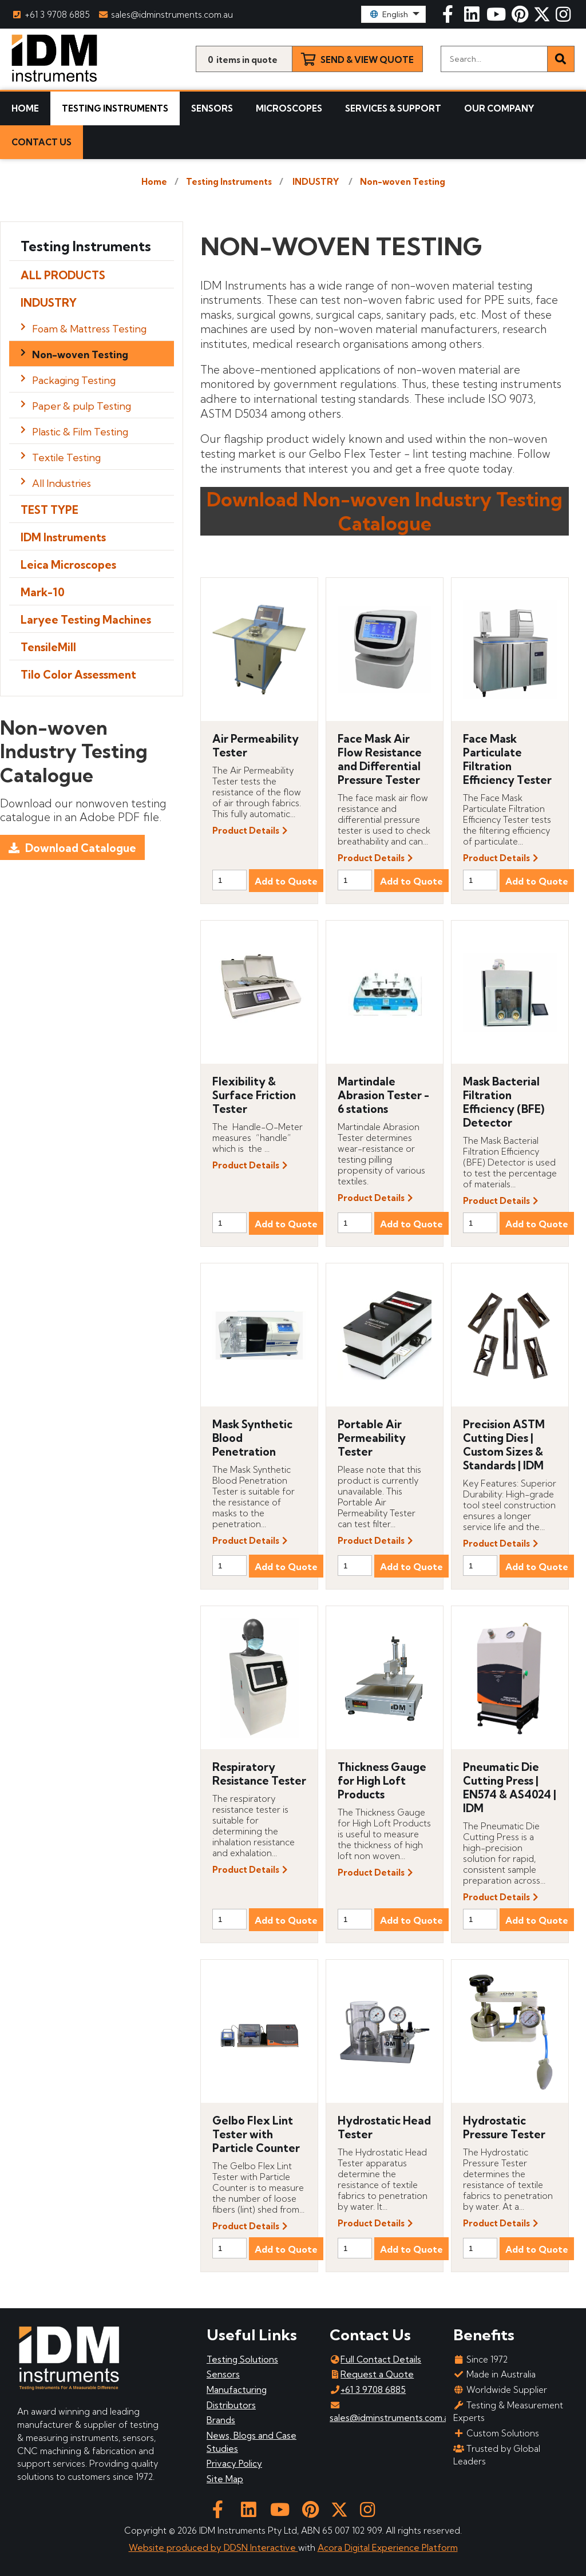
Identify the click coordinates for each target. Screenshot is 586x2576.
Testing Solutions (242, 2359)
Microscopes (289, 108)
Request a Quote (372, 2374)
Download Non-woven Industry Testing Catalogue (385, 511)
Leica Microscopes (68, 565)
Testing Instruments (115, 108)
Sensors (212, 108)
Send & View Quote (367, 59)
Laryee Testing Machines (86, 620)
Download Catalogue (80, 848)
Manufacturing (237, 2389)
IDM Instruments (63, 537)
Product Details (245, 830)
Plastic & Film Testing (80, 432)
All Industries (61, 483)
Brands (221, 2420)
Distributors (231, 2405)
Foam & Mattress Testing (89, 329)
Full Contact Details (375, 2359)
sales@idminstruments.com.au (166, 14)
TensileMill (48, 647)
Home (25, 108)
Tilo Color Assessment (78, 674)
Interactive (274, 2547)
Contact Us (41, 142)
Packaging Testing (74, 380)
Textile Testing (66, 457)
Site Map (225, 2479)
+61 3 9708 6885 (50, 14)
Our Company (499, 108)
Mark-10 (43, 592)
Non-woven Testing (402, 181)
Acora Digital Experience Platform (388, 2547)
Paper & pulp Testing (81, 406)
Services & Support (393, 108)
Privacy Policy (234, 2463)
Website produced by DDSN (189, 2547)
